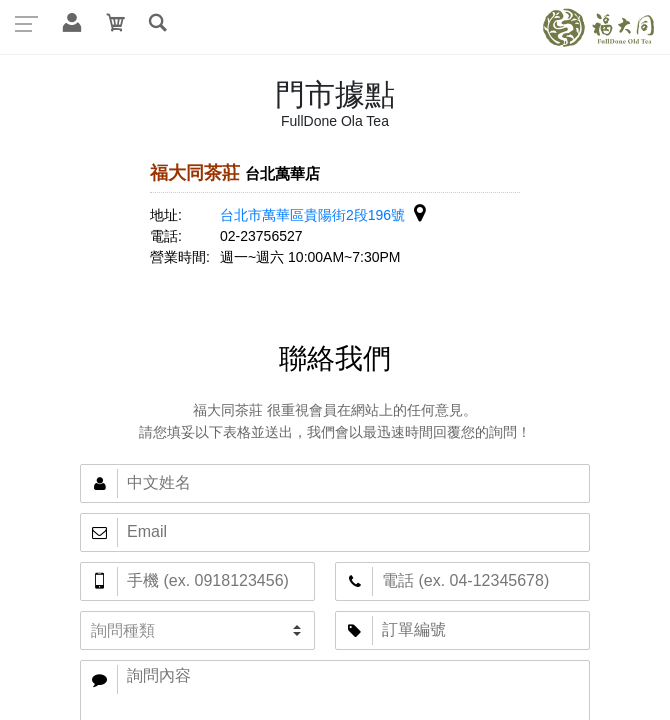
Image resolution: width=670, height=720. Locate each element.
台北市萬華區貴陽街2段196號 (322, 215)
